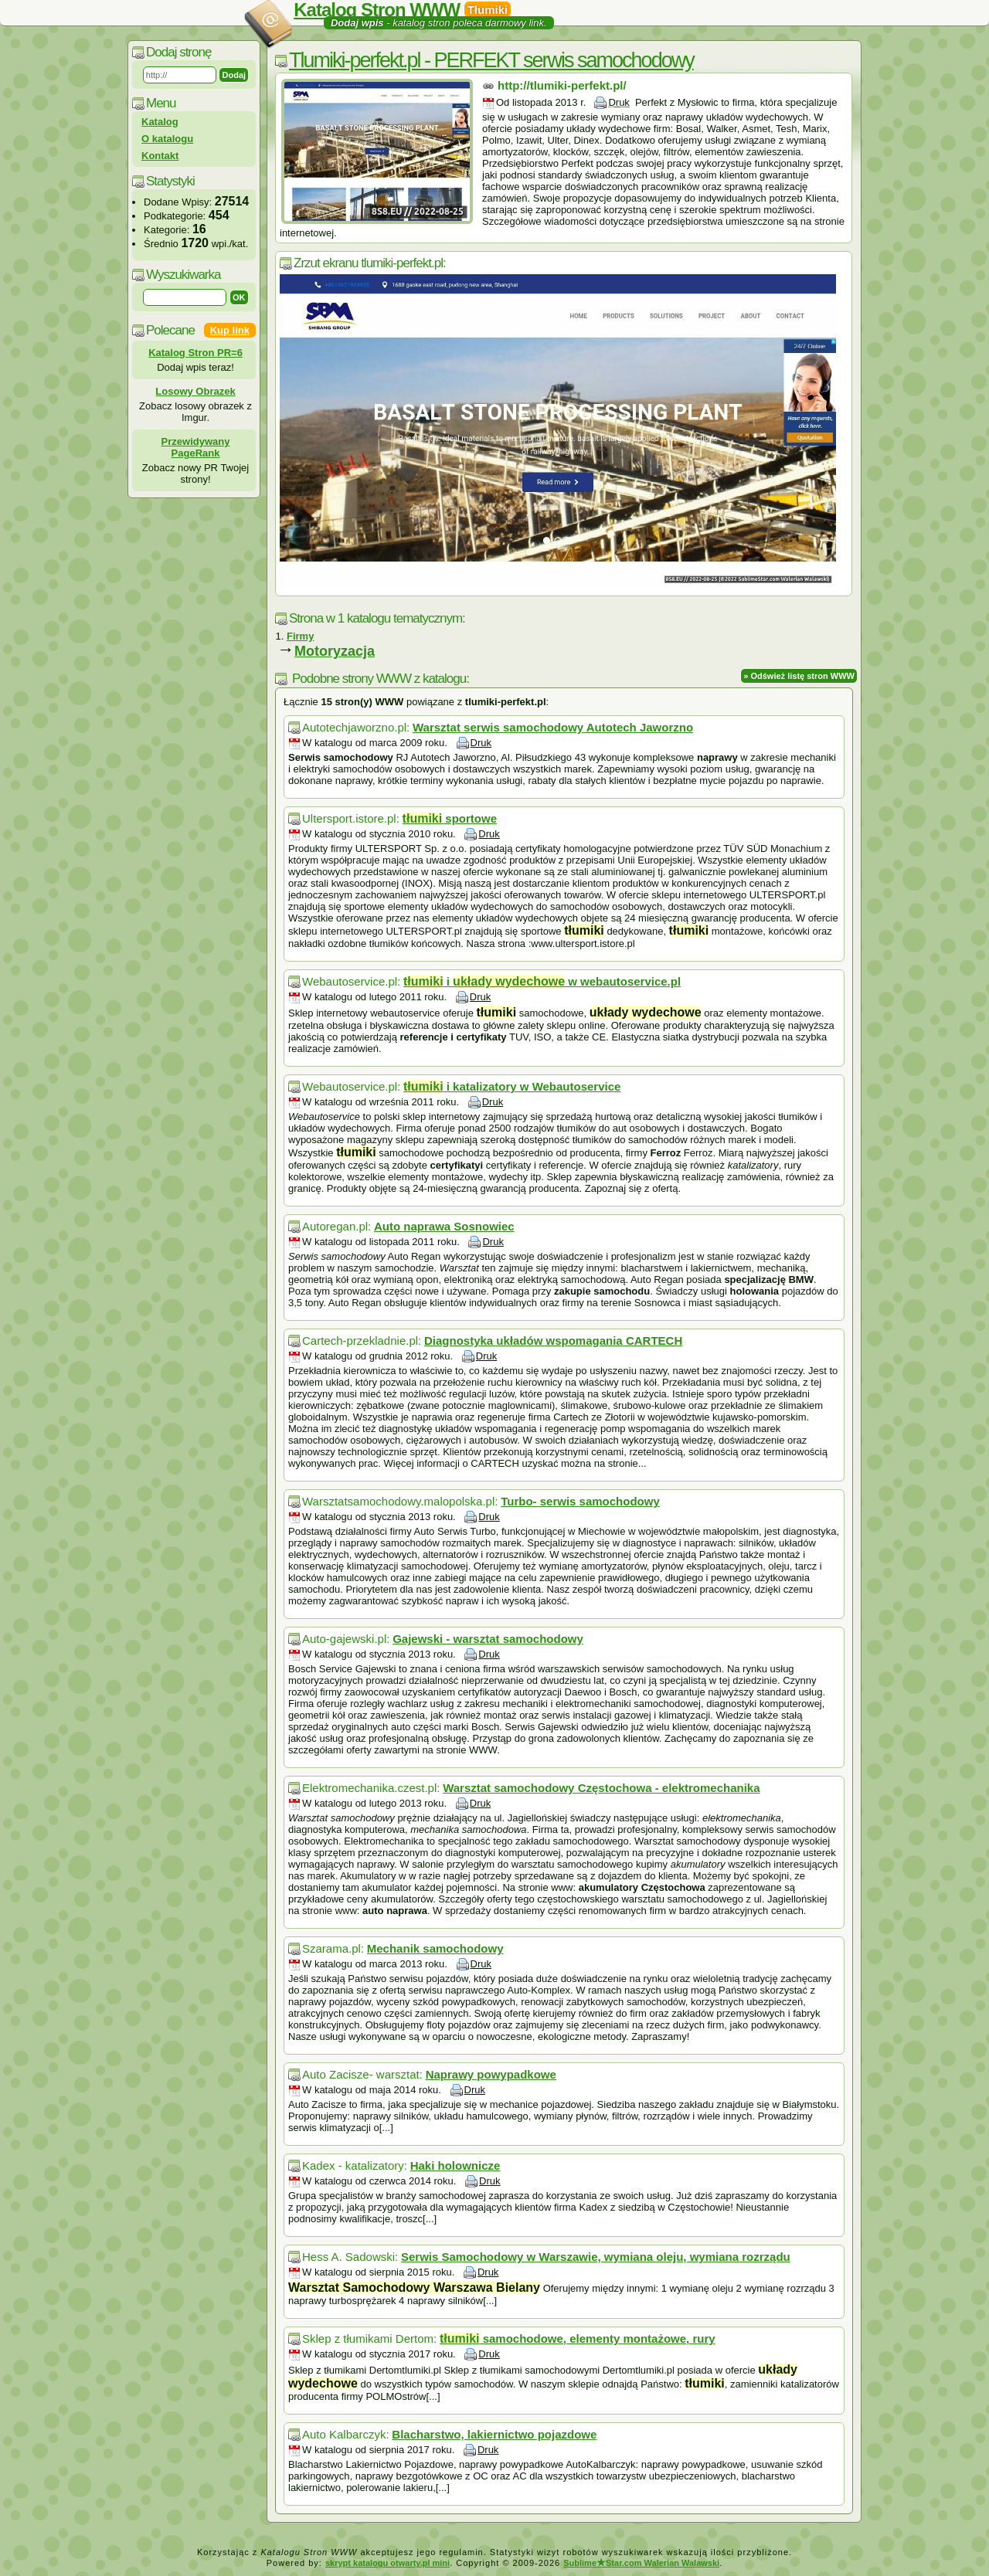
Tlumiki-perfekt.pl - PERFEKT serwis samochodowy (491, 60)
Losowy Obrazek (195, 391)
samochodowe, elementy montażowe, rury (577, 2338)
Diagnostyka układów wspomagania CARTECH (553, 1340)
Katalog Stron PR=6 (195, 352)
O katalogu (167, 138)
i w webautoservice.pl (542, 981)
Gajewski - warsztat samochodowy (488, 1638)
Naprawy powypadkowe (491, 2074)
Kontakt (159, 155)
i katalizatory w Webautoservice (511, 1086)
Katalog (159, 121)
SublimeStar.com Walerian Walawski (641, 2563)
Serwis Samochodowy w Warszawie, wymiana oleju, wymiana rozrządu (595, 2256)
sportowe (450, 818)
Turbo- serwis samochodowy (580, 1501)
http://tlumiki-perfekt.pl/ (562, 85)
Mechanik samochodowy (435, 1948)
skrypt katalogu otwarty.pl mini (387, 2563)
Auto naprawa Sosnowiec (444, 1226)
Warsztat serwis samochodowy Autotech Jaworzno (553, 727)
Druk (618, 102)
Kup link (230, 330)
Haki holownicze (455, 2165)
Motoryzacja (334, 651)
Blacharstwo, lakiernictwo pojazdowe (494, 2434)
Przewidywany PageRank (195, 447)
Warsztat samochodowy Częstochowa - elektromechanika (601, 1787)
